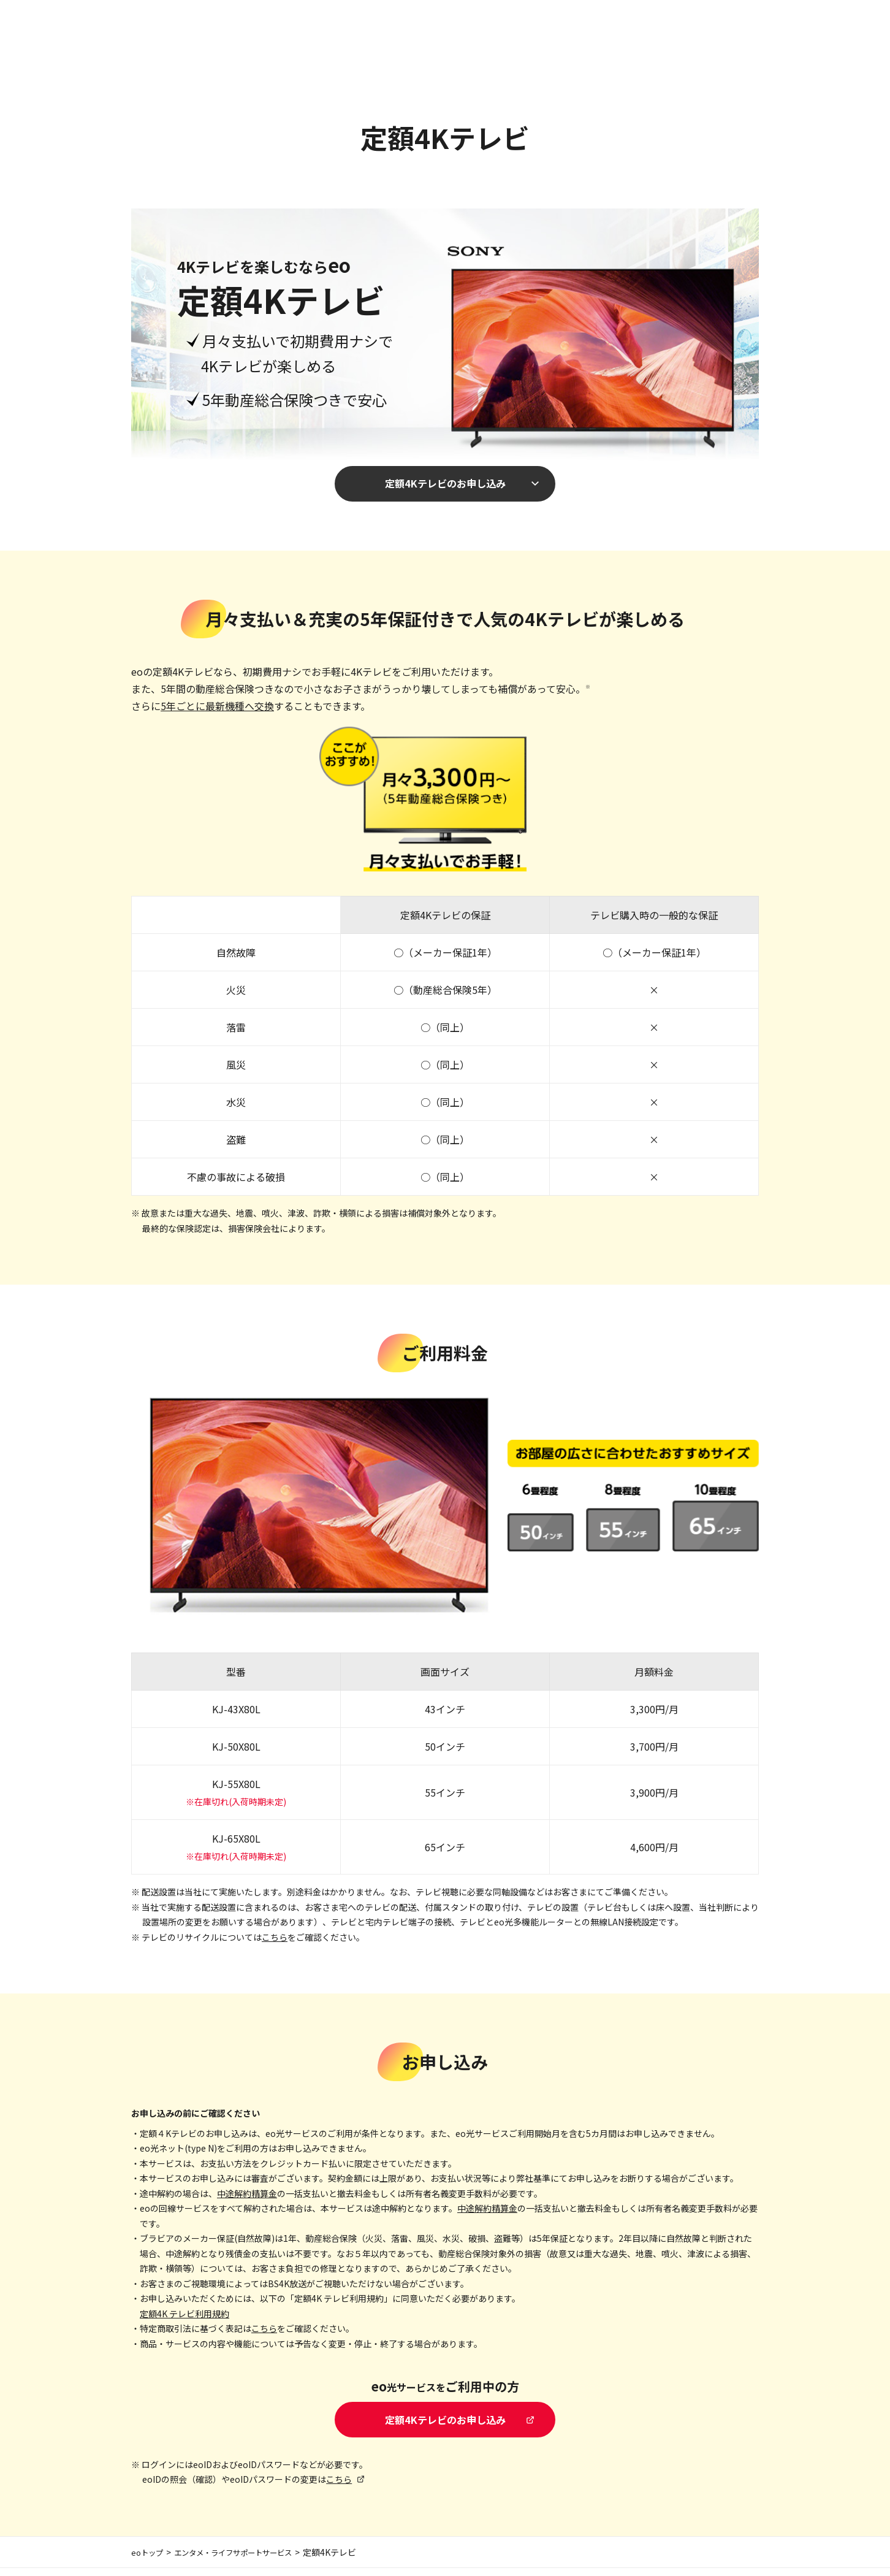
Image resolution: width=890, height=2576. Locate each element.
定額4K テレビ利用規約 (184, 2317)
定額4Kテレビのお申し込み (445, 485)
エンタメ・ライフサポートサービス (247, 2560)
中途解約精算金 (247, 2197)
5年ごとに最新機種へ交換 (217, 709)
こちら (274, 1941)
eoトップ (149, 2560)
